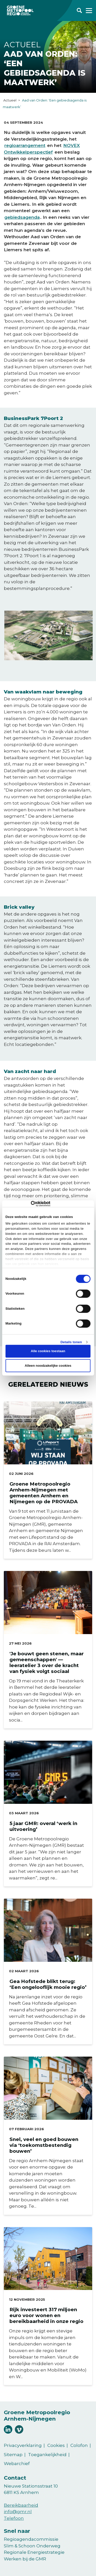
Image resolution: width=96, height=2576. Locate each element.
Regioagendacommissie (31, 2539)
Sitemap (13, 2454)
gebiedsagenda (22, 217)
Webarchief (17, 2463)
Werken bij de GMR (25, 2558)
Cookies (56, 2445)
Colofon (79, 2445)
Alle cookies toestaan (48, 1351)
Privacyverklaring (23, 2445)
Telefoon (14, 2518)
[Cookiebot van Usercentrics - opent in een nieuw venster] (27, 1203)
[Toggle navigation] (89, 10)
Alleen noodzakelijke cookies (48, 1365)
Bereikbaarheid (21, 2505)
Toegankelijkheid (47, 2454)
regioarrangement (24, 145)
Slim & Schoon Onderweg (32, 2545)
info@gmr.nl (18, 2511)
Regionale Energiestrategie (34, 2552)
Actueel (9, 100)
